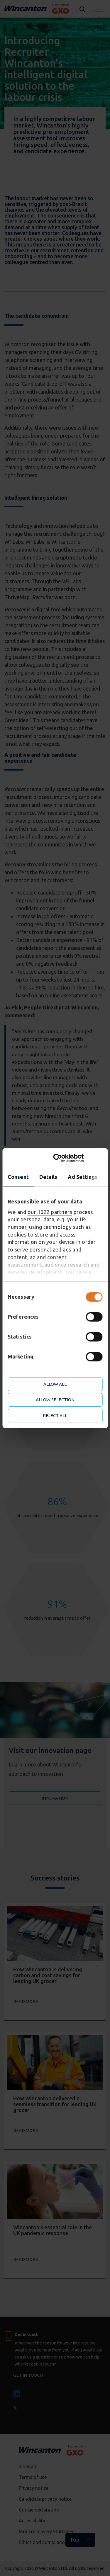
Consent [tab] (18, 1177)
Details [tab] (48, 1177)
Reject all (55, 1415)
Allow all (55, 1384)
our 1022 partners (50, 1212)
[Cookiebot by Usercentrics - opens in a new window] (77, 1157)
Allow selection (55, 1399)
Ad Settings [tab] (82, 1177)
